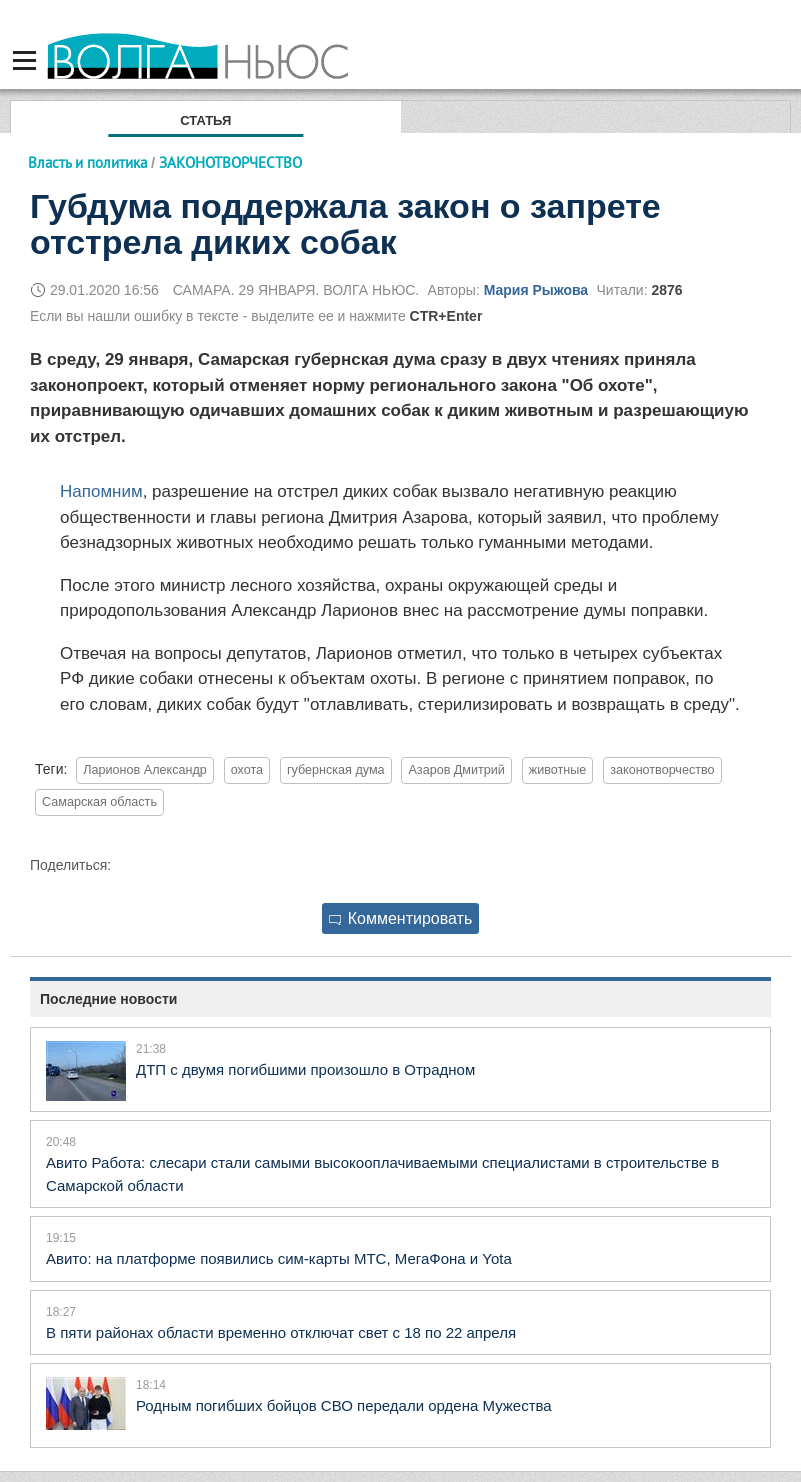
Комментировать (401, 918)
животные (558, 770)
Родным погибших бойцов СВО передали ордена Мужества (344, 1405)
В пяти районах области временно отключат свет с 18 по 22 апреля (281, 1332)
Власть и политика (87, 162)
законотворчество (662, 770)
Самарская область (99, 802)
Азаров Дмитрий (456, 770)
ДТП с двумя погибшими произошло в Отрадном (305, 1069)
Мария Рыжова (536, 290)
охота (247, 770)
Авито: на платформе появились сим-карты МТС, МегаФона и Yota (279, 1258)
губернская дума (336, 770)
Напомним (101, 491)
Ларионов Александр (144, 770)
